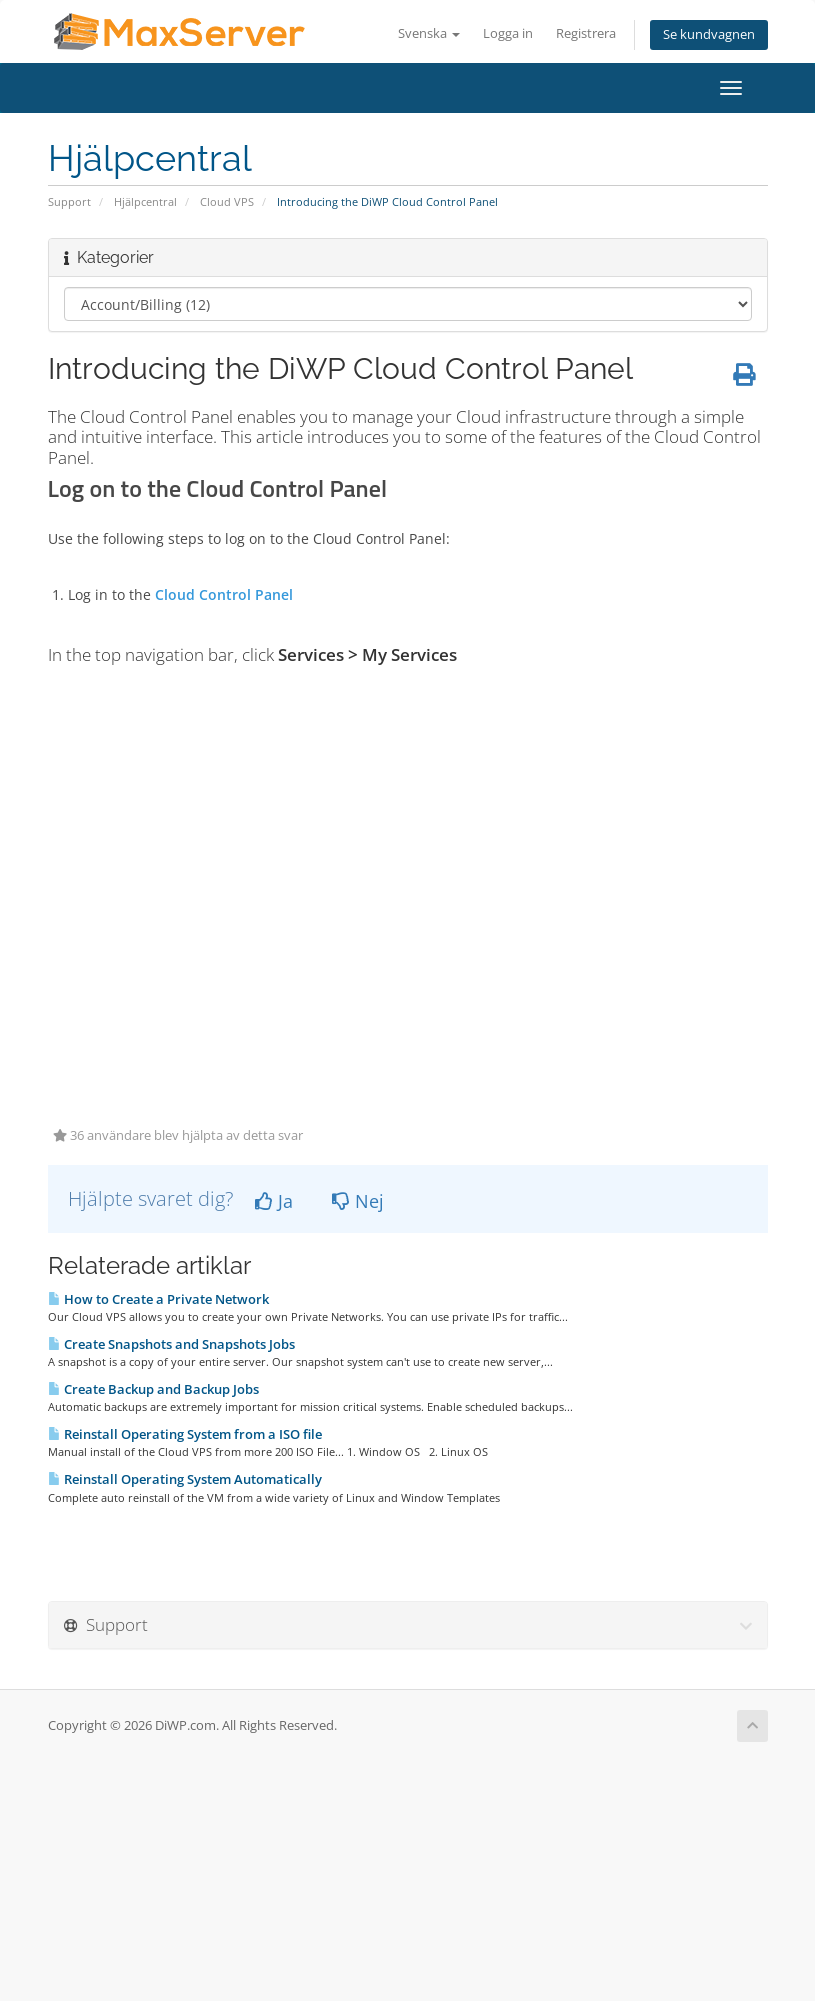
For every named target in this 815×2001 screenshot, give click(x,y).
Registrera (586, 33)
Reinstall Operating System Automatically (185, 1479)
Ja (274, 1201)
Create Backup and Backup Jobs (153, 1389)
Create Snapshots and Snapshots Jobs (171, 1344)
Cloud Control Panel (224, 594)
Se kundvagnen (709, 34)
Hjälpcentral (145, 201)
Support (69, 201)
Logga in (508, 33)
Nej (358, 1201)
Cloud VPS (227, 201)
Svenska (429, 33)
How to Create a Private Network (158, 1299)
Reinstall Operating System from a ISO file (185, 1434)
